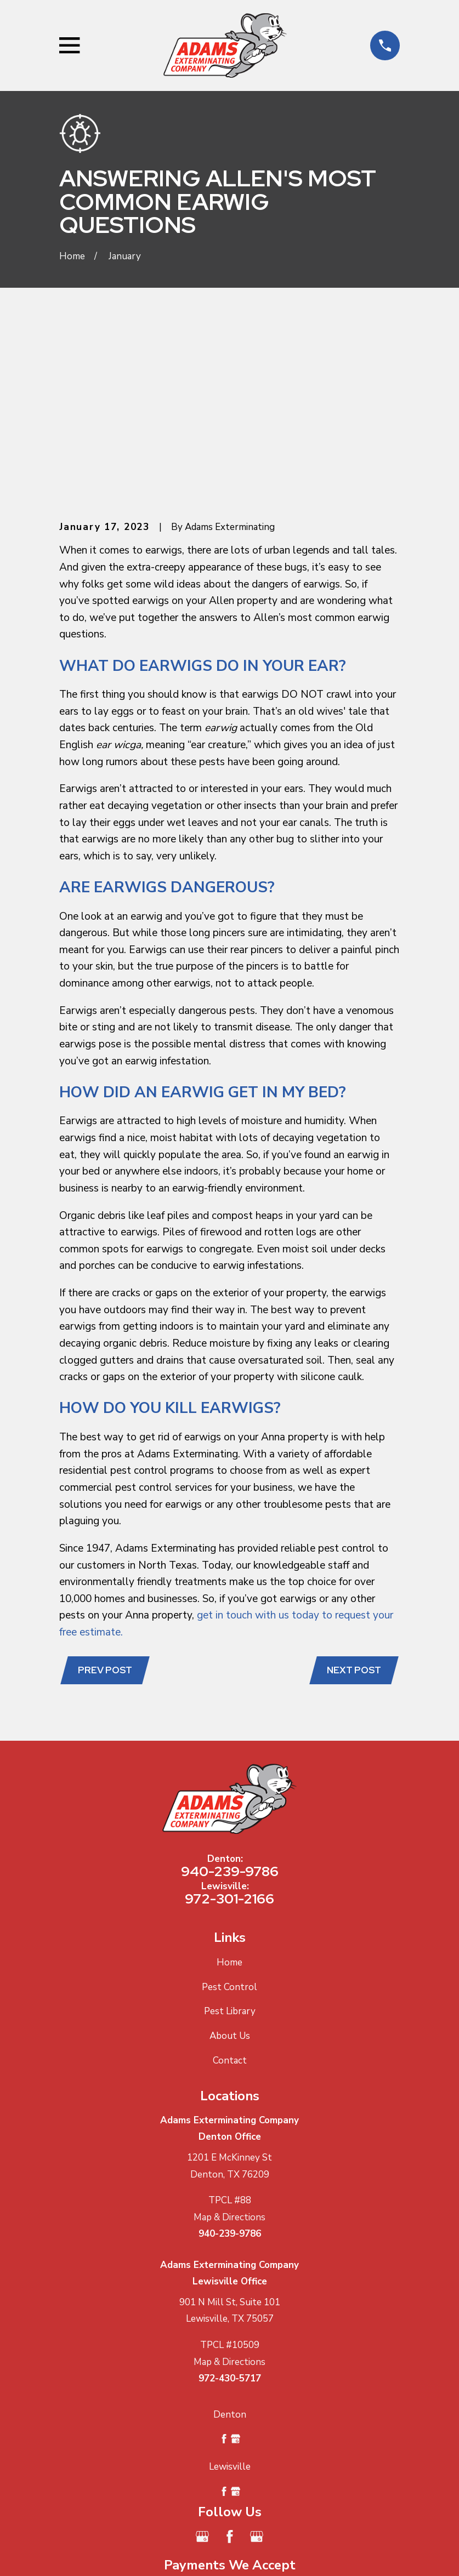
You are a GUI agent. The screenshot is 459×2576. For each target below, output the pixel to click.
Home (229, 1792)
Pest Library (230, 1840)
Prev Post (105, 1499)
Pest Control (229, 1816)
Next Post (353, 1499)
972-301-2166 (229, 1728)
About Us (229, 1865)
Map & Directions (229, 2046)
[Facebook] (229, 2366)
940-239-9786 (230, 1700)
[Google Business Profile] (202, 2366)
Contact (230, 1889)
